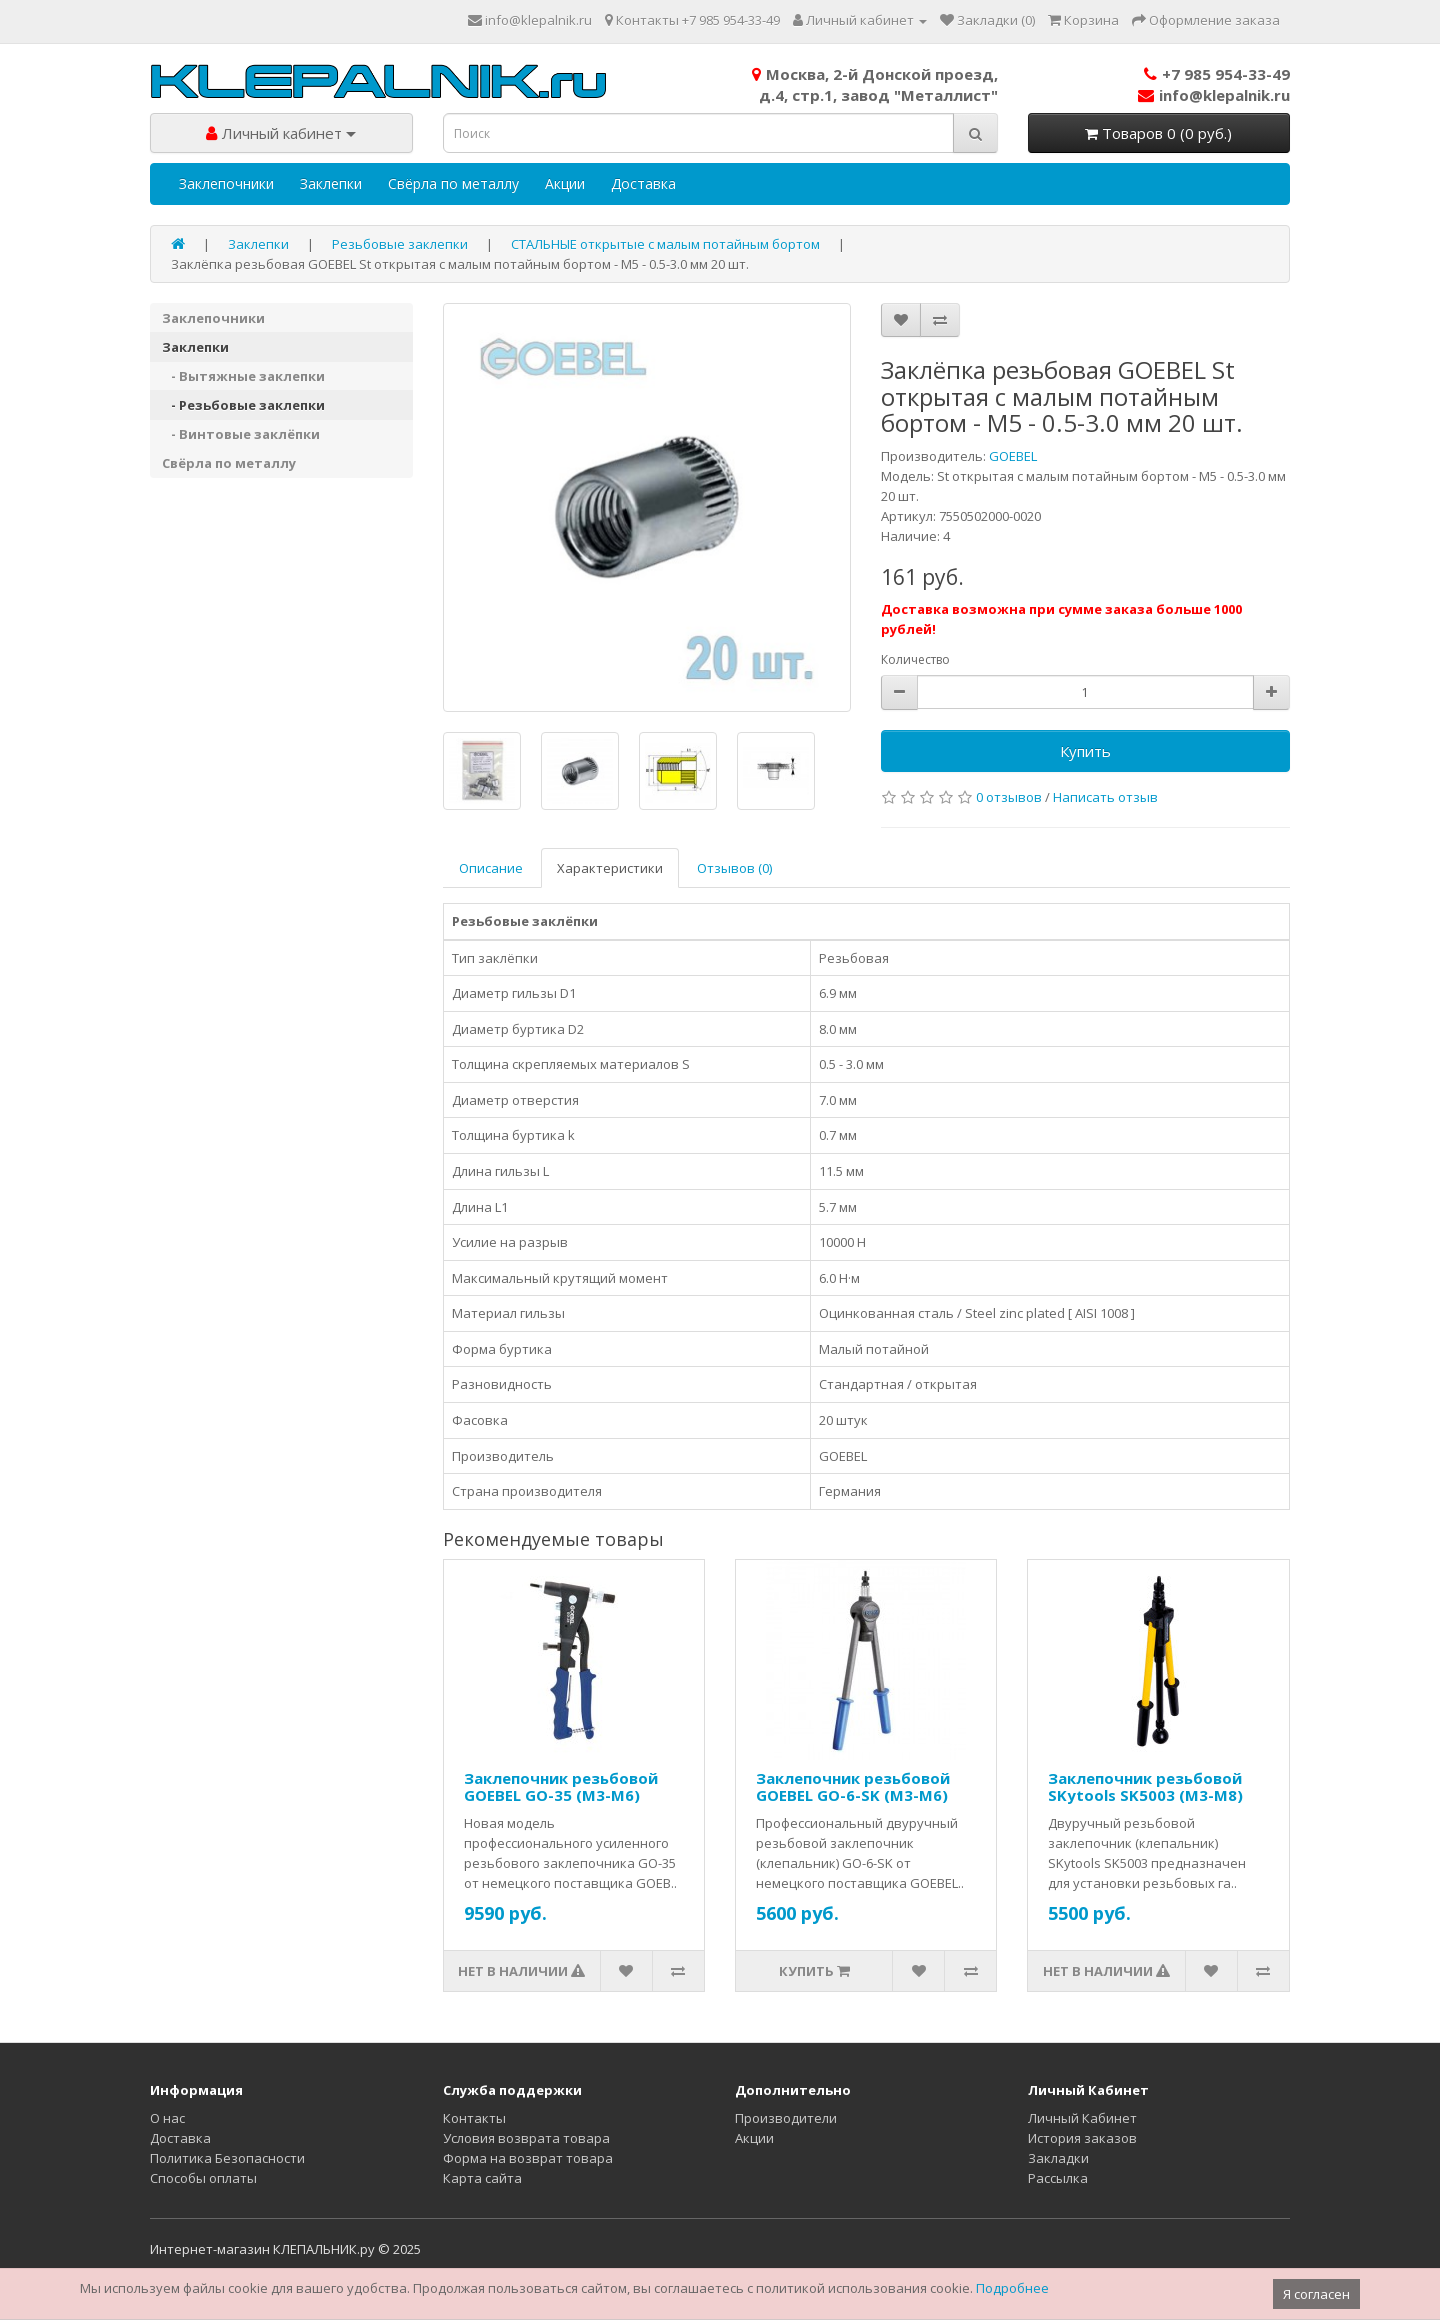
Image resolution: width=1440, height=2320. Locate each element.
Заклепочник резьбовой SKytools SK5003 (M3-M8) (1145, 1786)
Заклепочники (226, 183)
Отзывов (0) (734, 868)
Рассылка (1058, 2178)
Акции (565, 183)
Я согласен (1316, 2294)
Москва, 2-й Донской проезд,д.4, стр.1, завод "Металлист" (875, 84)
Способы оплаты (203, 2178)
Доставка (643, 183)
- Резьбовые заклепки (243, 405)
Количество (915, 659)
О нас (167, 2118)
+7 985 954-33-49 (1217, 74)
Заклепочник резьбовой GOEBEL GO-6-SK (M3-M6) (853, 1786)
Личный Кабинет (1082, 2118)
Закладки (1058, 2158)
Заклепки (331, 183)
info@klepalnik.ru (1214, 95)
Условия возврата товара (526, 2138)
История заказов (1082, 2138)
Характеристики (610, 868)
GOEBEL (1013, 456)
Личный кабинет (281, 133)
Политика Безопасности (227, 2158)
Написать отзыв (1105, 797)
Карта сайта (482, 2178)
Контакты (474, 2118)
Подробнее (1012, 2288)
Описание (491, 868)
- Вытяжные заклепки (243, 376)
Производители (786, 2118)
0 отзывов (1009, 797)
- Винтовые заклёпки (241, 434)
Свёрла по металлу (453, 183)
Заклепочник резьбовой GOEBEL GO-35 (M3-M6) (561, 1786)
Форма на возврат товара (528, 2158)
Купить (1085, 751)
